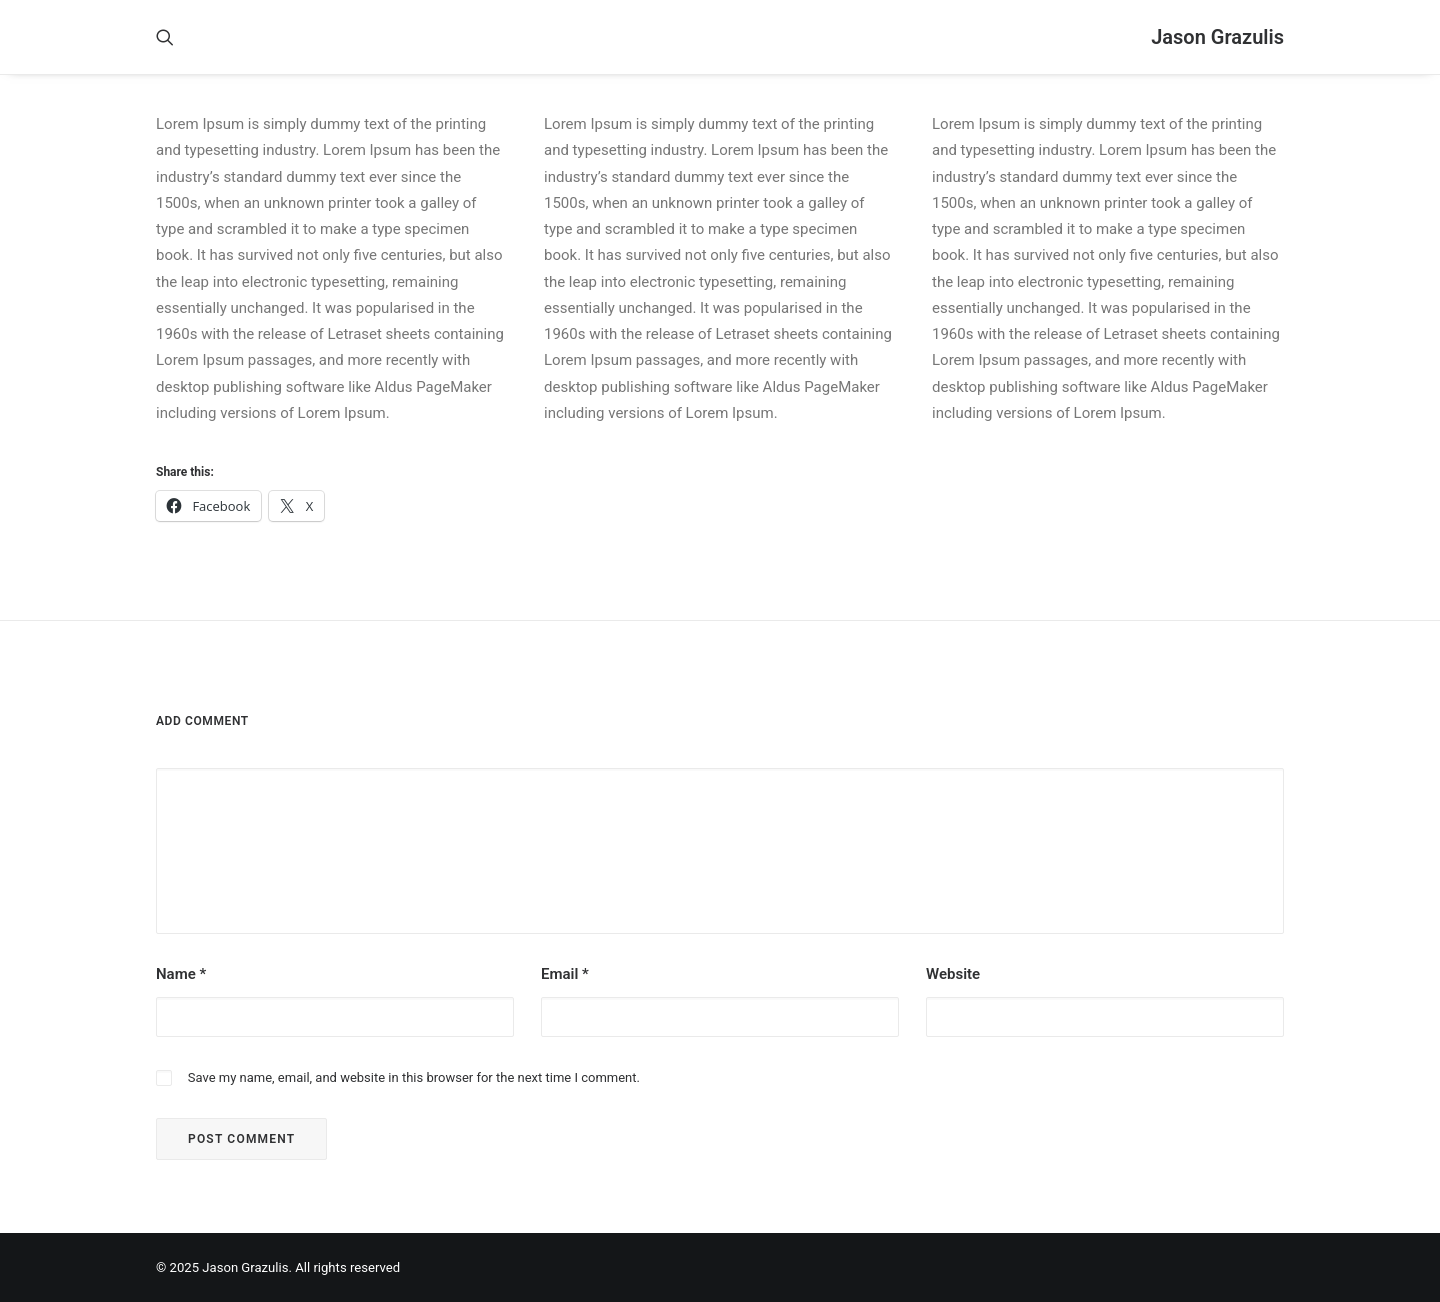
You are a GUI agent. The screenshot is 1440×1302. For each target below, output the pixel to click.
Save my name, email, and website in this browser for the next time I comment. (414, 1077)
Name (181, 974)
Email (565, 974)
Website (953, 974)
